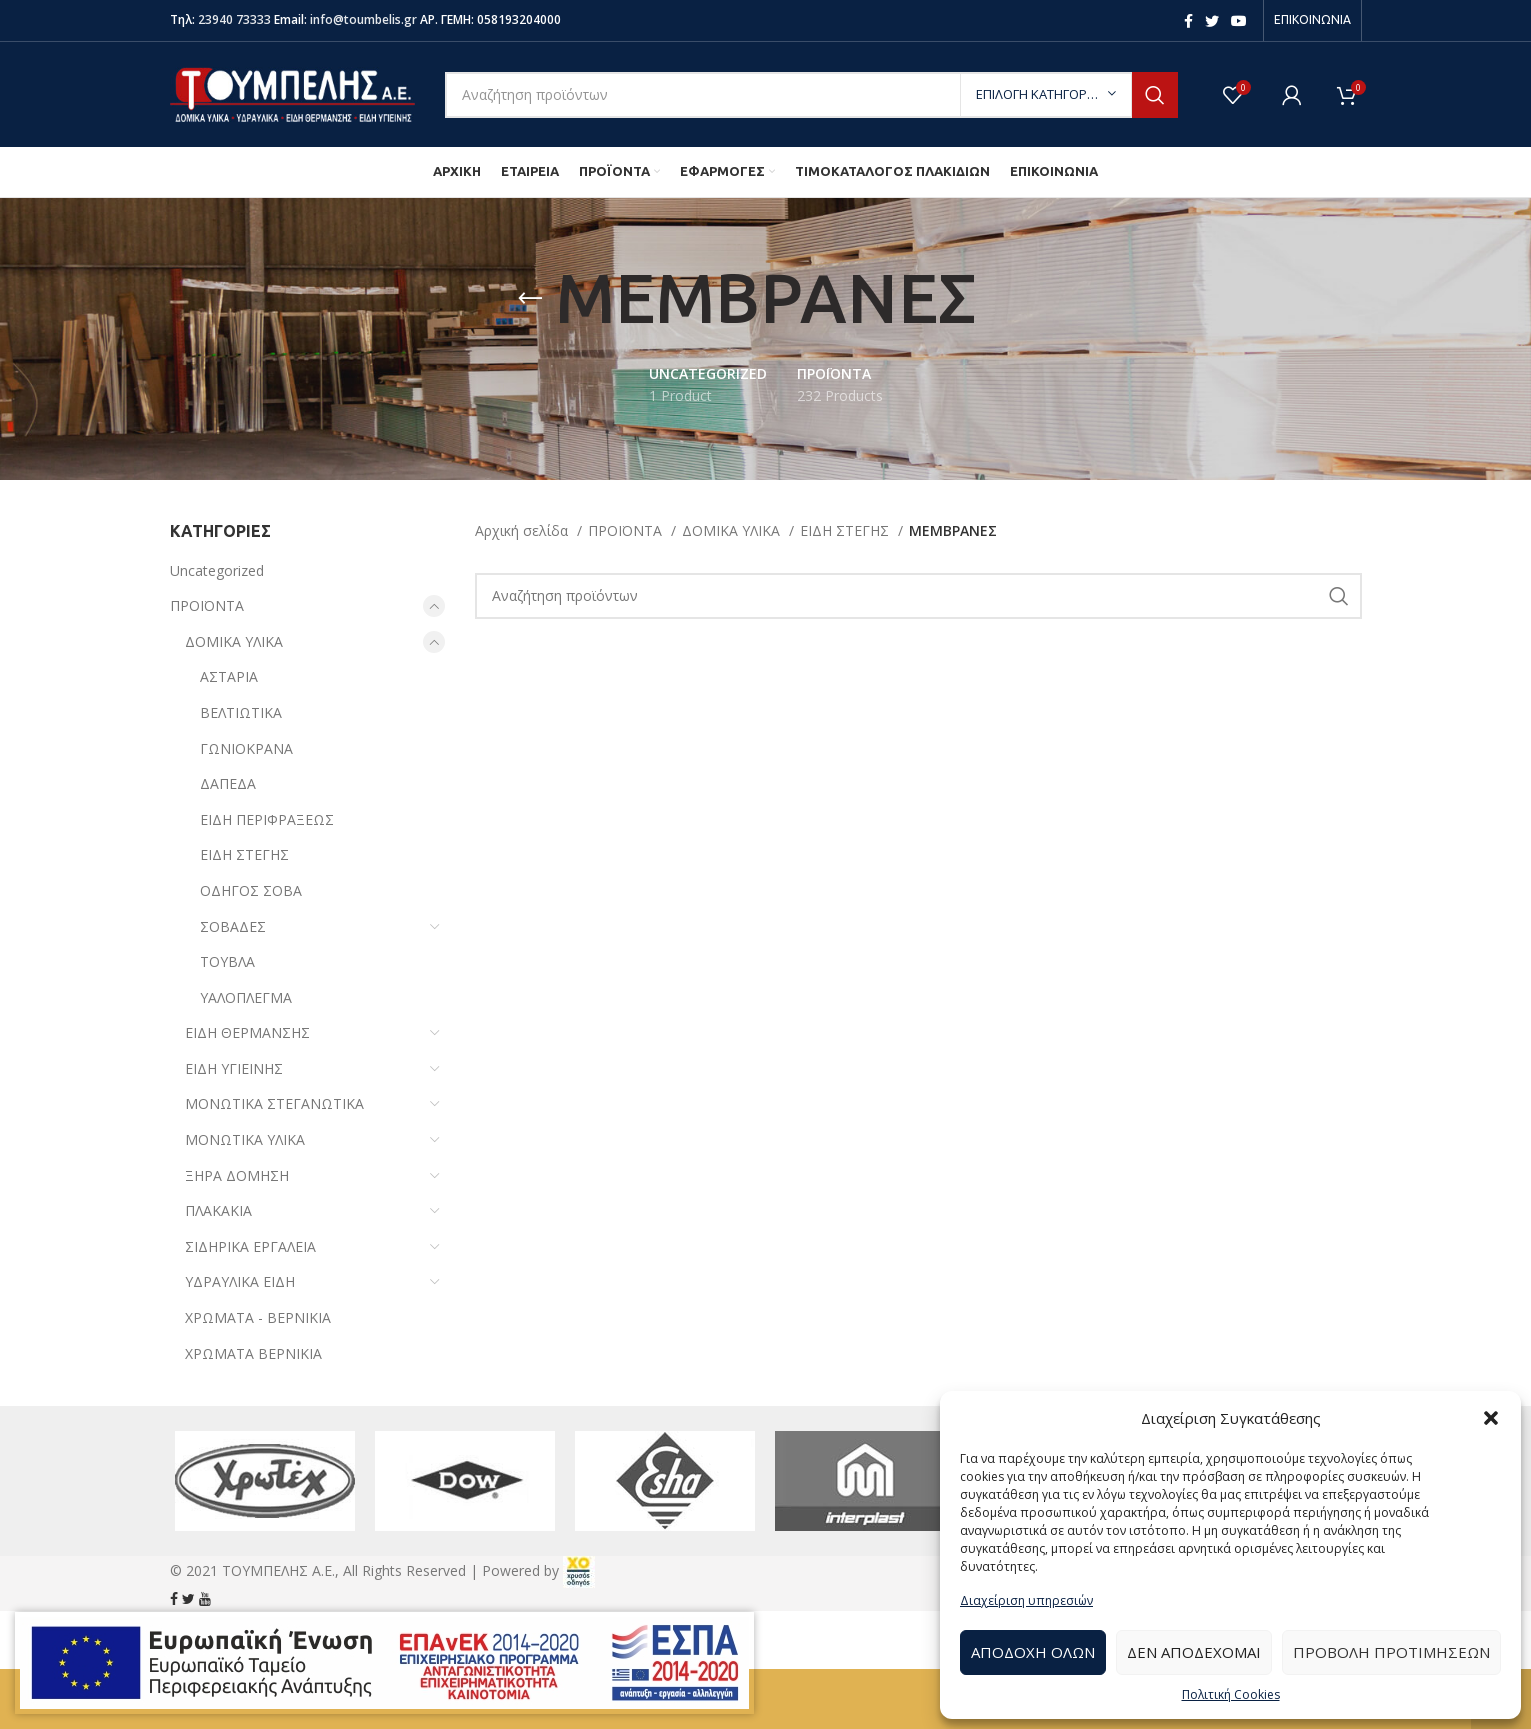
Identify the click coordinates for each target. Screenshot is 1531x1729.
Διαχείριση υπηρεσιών (1026, 1600)
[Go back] (530, 299)
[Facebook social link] (1188, 21)
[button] (1491, 1418)
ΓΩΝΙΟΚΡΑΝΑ (246, 748)
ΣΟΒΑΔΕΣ (233, 926)
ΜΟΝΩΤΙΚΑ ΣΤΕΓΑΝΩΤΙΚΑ (274, 1103)
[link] (579, 1570)
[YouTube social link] (1239, 21)
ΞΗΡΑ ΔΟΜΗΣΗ (237, 1175)
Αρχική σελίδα (523, 530)
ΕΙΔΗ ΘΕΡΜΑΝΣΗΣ (247, 1032)
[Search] (811, 95)
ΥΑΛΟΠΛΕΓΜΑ (246, 997)
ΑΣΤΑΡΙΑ (229, 676)
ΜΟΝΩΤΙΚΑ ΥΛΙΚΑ (245, 1139)
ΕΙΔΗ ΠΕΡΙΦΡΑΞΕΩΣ (267, 819)
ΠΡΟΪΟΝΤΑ (207, 605)
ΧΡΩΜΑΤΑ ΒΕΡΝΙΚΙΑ (253, 1353)
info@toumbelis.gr (363, 19)
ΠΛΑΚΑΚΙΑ (218, 1210)
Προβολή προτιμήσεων (1391, 1652)
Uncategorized (217, 570)
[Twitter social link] (1212, 21)
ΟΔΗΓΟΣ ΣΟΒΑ (251, 890)
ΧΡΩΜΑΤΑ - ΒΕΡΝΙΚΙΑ (258, 1317)
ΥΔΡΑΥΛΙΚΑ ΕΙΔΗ (240, 1281)
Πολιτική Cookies (1231, 1694)
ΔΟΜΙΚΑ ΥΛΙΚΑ (234, 641)
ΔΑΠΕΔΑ (228, 783)
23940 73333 (234, 19)
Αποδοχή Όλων (1033, 1652)
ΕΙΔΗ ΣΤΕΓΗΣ (244, 854)
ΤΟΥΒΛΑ (227, 961)
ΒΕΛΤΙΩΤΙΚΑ (241, 712)
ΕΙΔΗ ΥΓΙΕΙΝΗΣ (234, 1068)
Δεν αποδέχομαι (1194, 1652)
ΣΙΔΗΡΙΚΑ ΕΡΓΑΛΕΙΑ (250, 1246)
